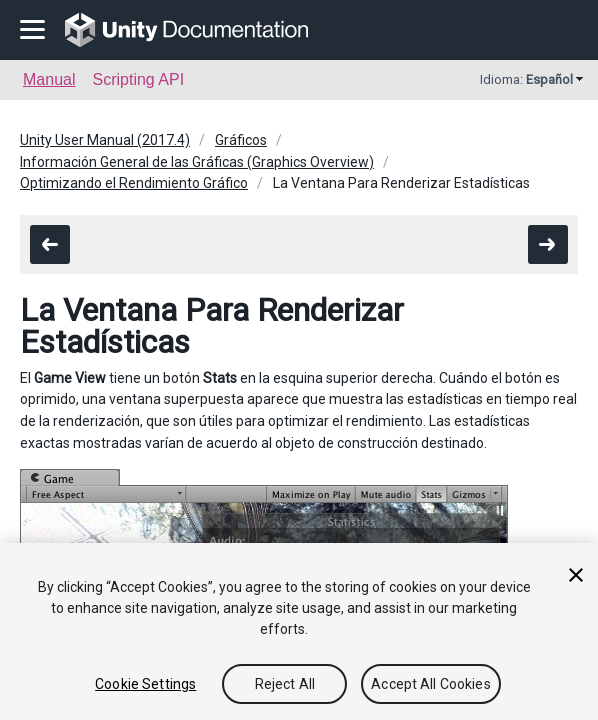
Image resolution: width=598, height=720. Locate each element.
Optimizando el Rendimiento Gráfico (134, 183)
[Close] (576, 575)
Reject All (285, 684)
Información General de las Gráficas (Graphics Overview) (197, 162)
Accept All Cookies (431, 684)
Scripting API (138, 79)
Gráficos (241, 140)
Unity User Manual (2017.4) (105, 140)
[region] (299, 631)
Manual (49, 79)
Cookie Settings (145, 684)
